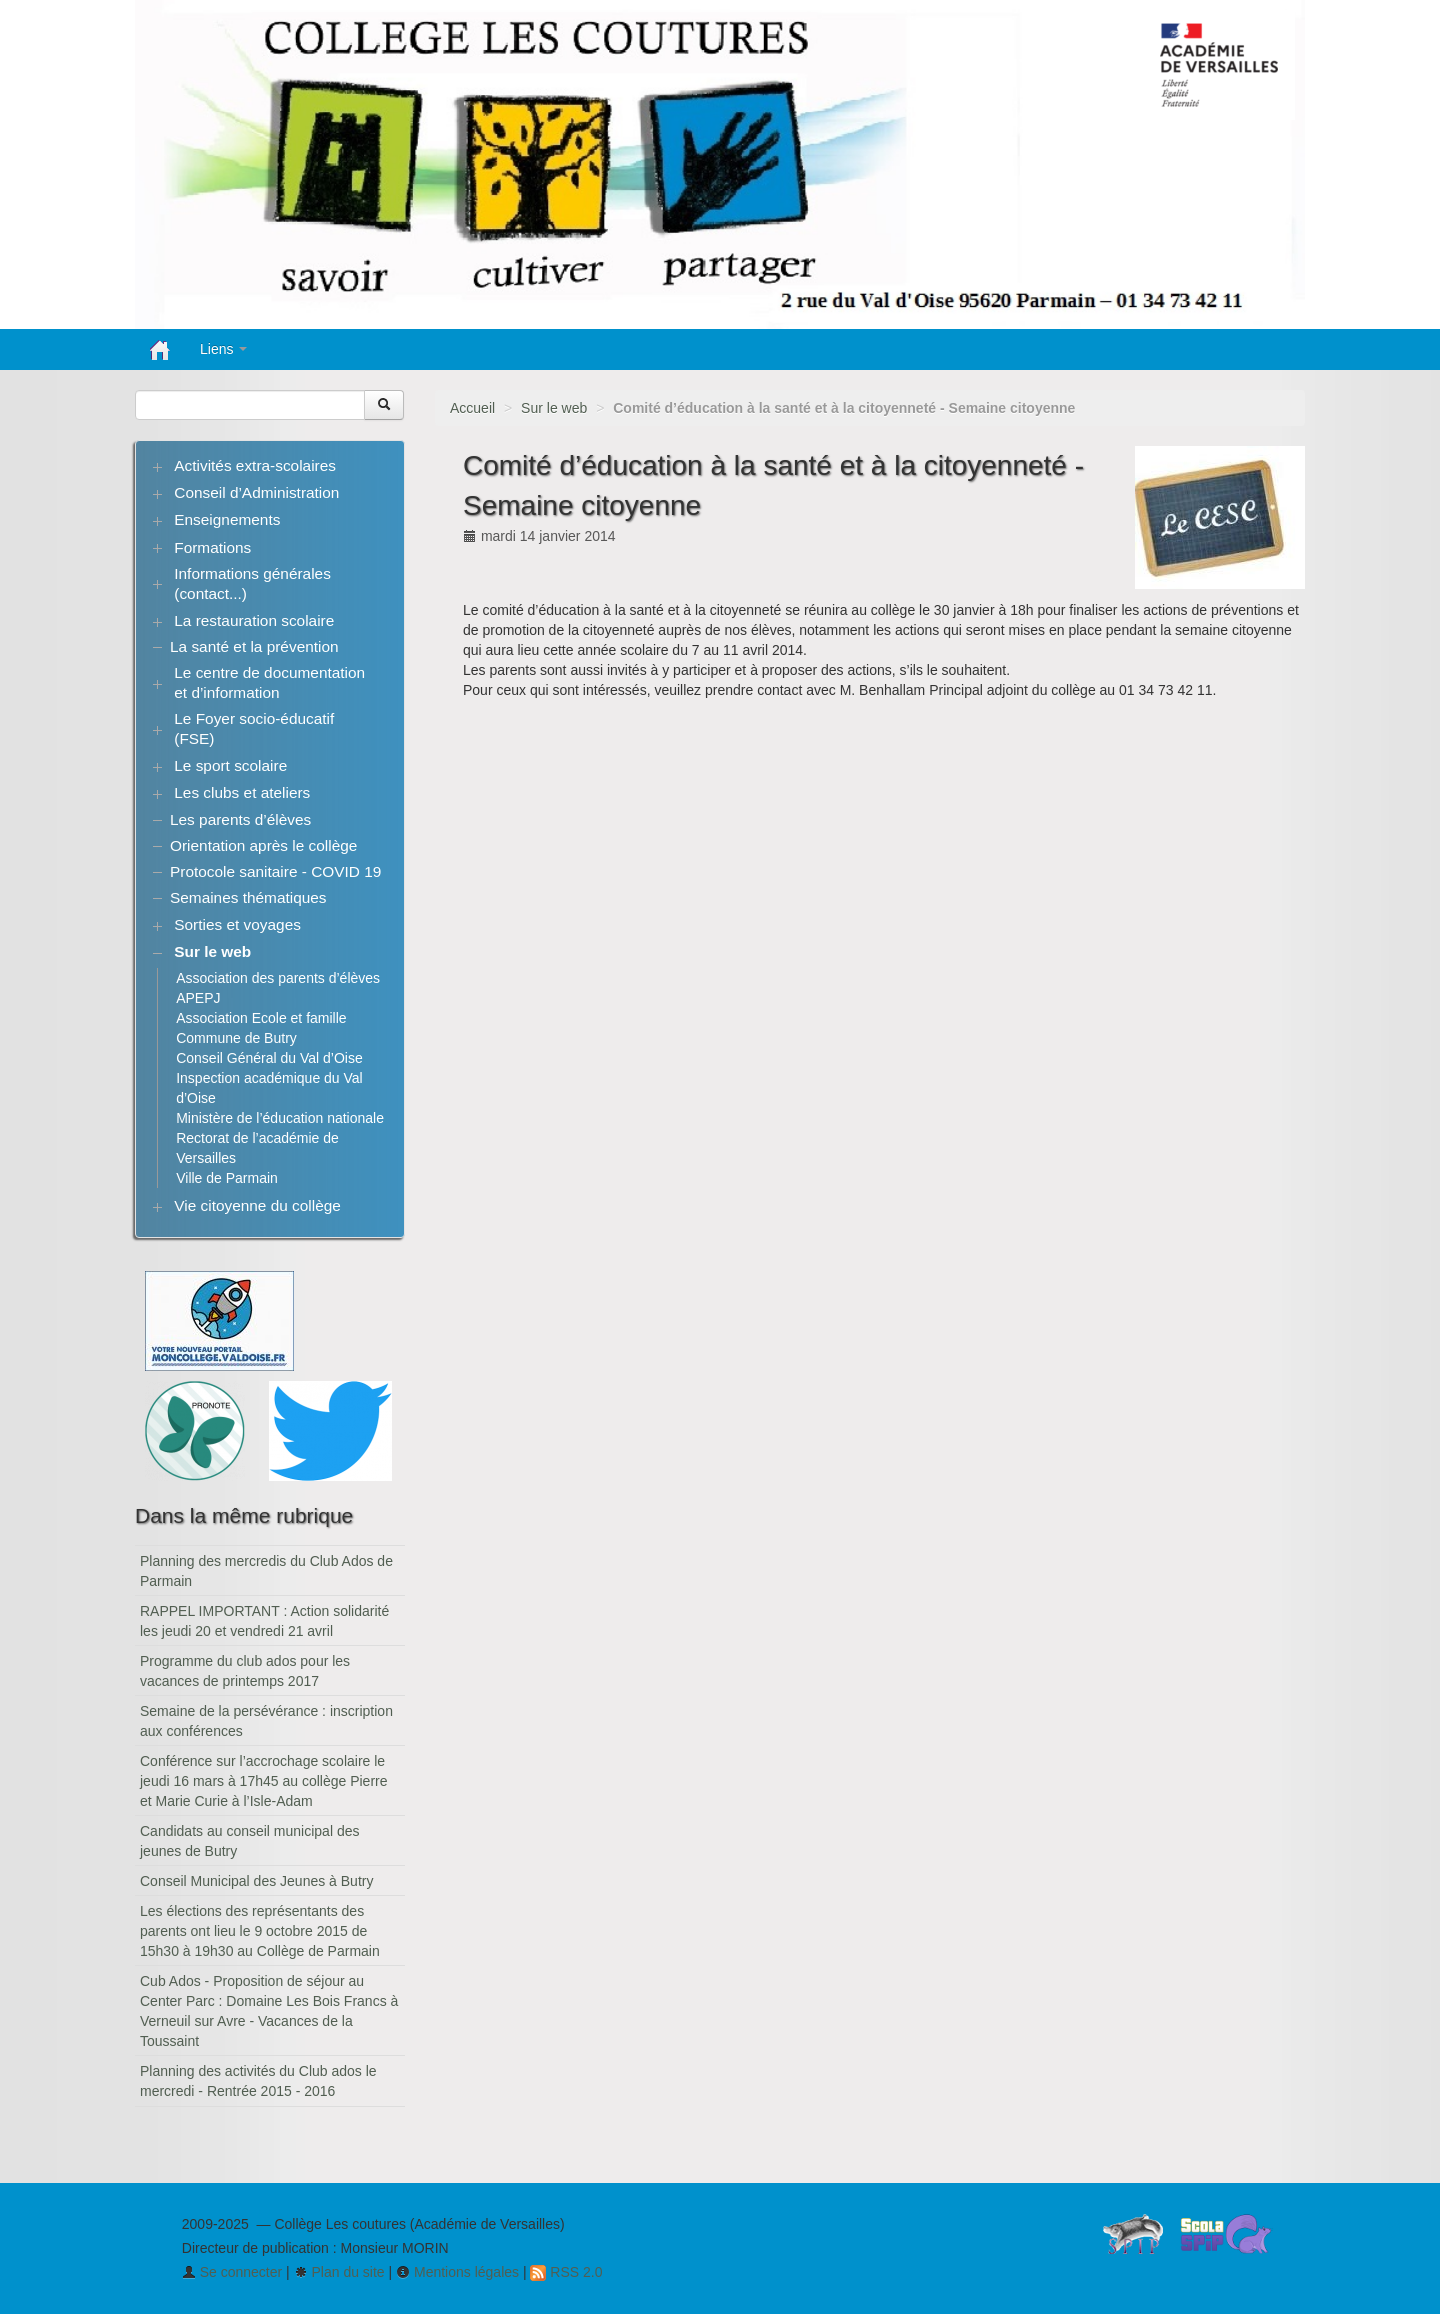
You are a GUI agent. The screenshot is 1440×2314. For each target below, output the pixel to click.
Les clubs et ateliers (242, 792)
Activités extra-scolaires (255, 465)
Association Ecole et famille (261, 1018)
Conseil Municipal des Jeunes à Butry (256, 1881)
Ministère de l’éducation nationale (280, 1118)
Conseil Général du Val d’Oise (269, 1058)
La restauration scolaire (254, 620)
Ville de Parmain (227, 1178)
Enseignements (227, 519)
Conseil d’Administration (256, 492)
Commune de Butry (236, 1038)
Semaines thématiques (248, 897)
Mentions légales (457, 2272)
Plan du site (339, 2272)
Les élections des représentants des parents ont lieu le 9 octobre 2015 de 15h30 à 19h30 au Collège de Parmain (260, 1931)
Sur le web (554, 408)
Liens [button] (223, 349)
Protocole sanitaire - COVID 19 (275, 871)
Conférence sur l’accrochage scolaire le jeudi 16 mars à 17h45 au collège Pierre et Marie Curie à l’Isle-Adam (264, 1781)
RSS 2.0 (566, 2272)
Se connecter (232, 2272)
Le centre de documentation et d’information (269, 682)
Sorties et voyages (237, 924)
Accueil (472, 408)
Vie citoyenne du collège (257, 1205)
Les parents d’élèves (240, 819)
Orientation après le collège (263, 845)
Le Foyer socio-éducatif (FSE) (254, 728)
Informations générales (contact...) (252, 583)
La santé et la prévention (254, 646)
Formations (212, 547)
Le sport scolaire (230, 765)
